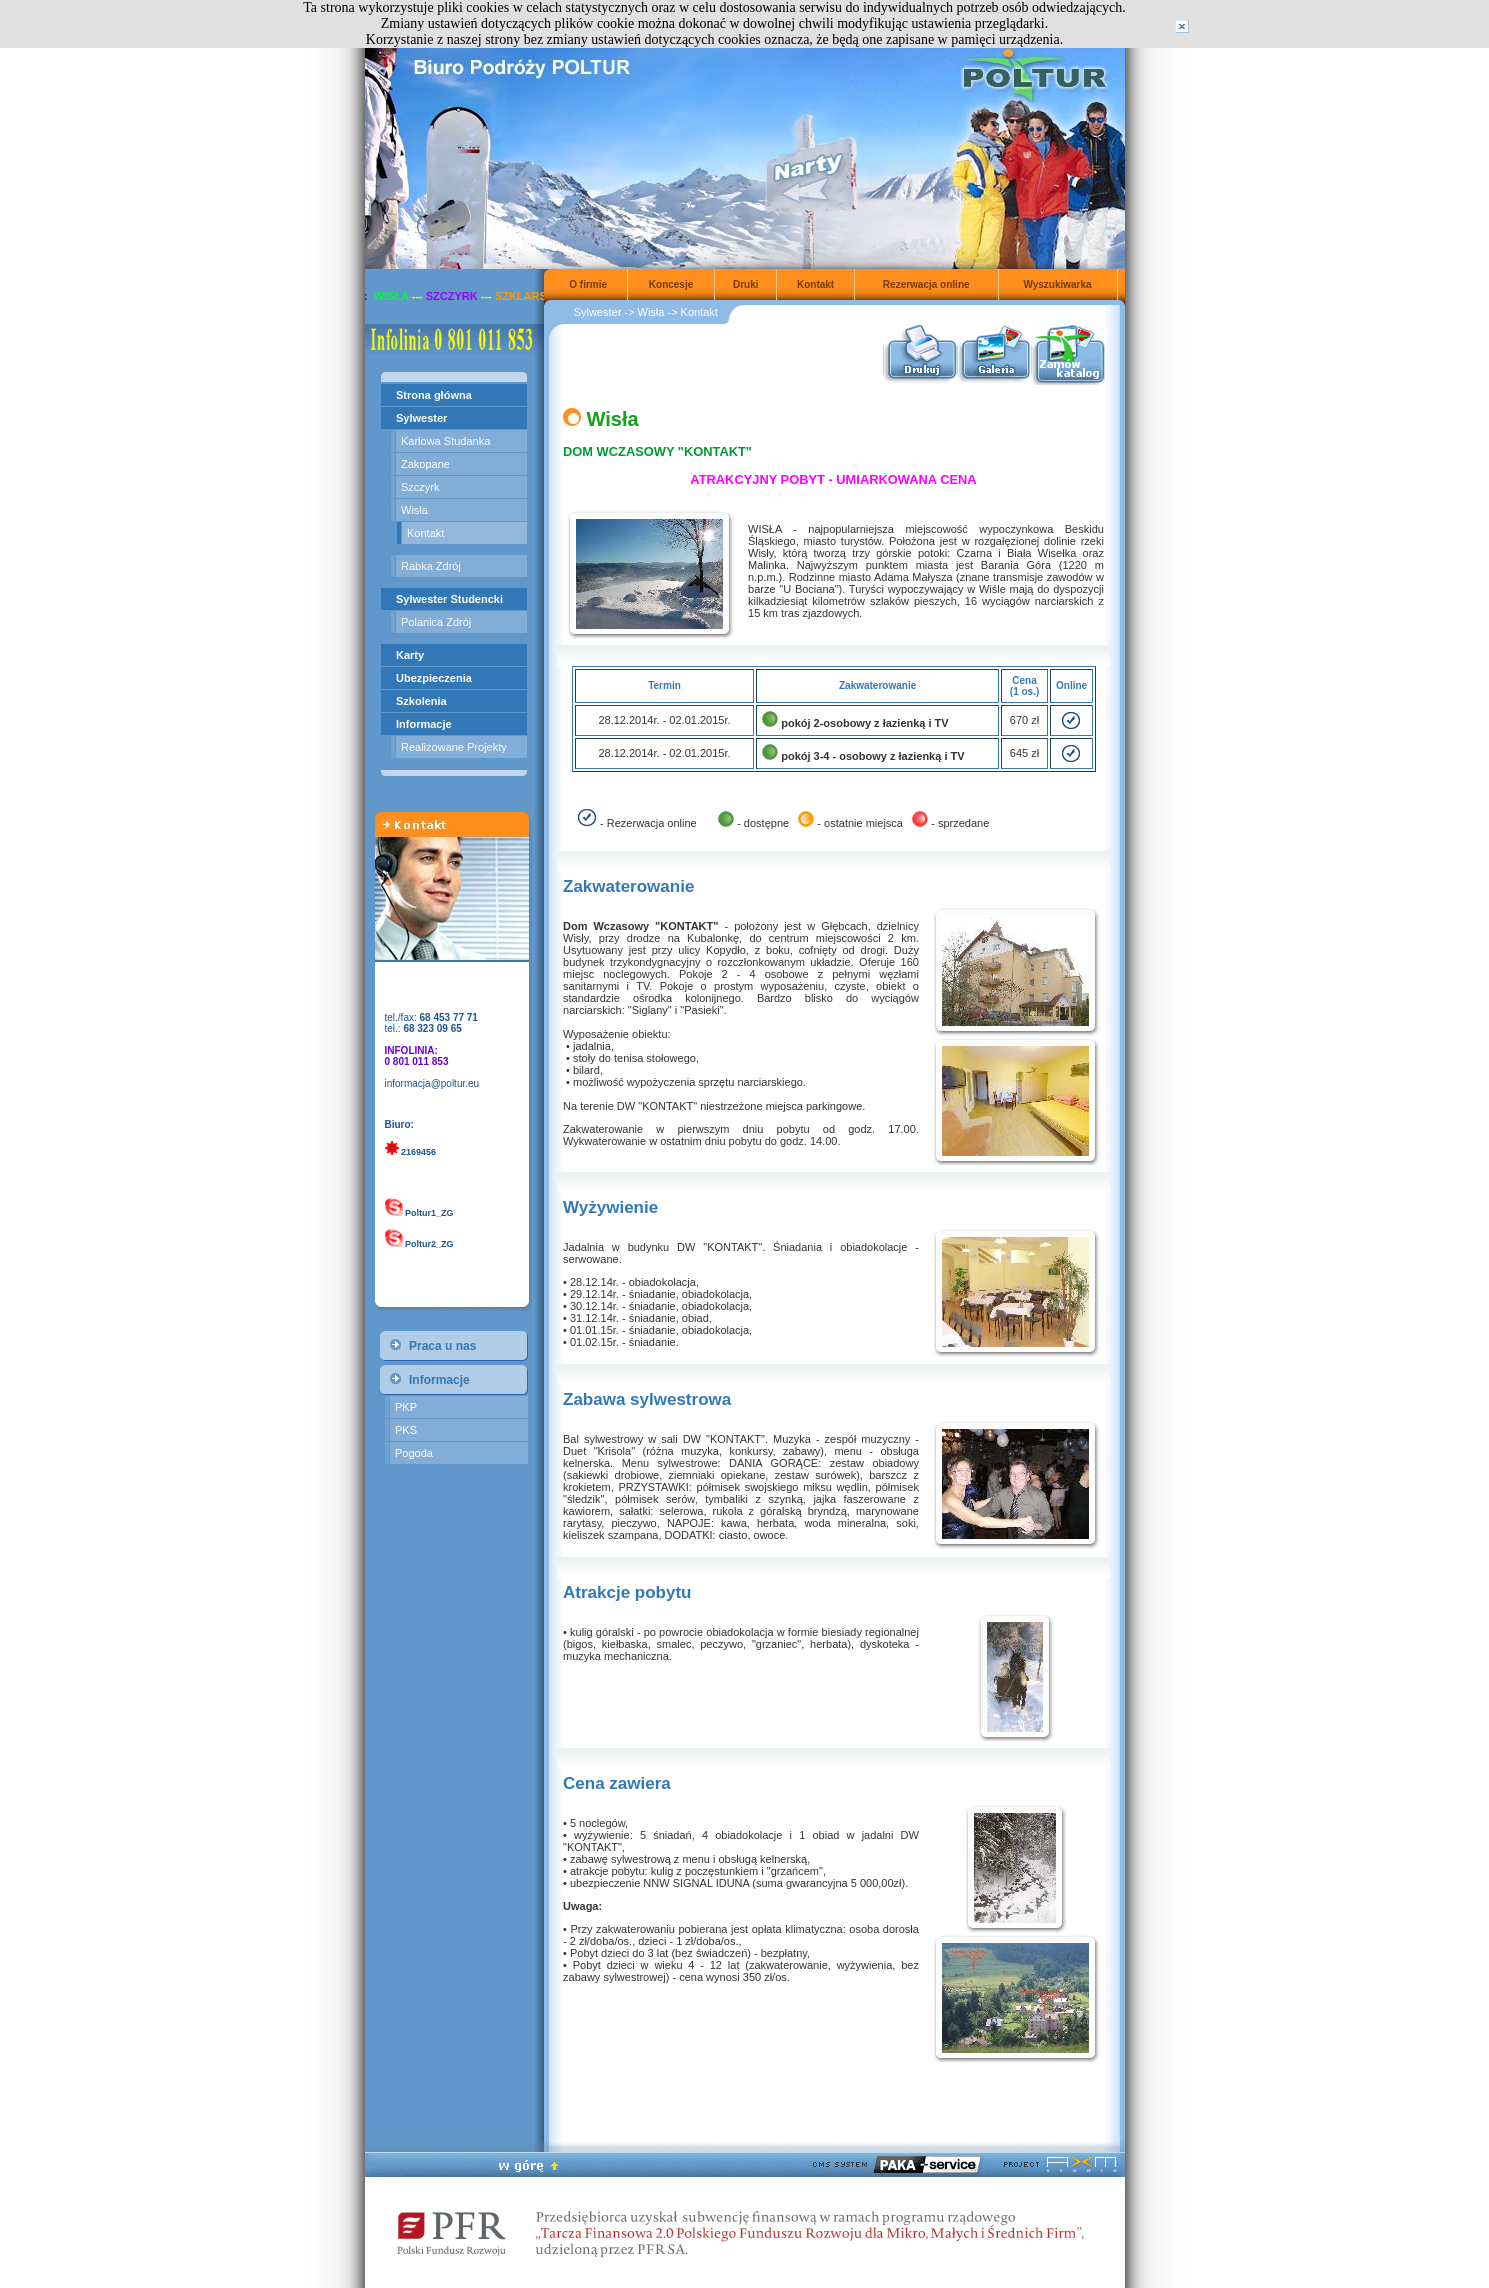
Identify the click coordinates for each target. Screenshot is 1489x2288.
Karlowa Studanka (445, 441)
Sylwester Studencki (449, 599)
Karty (410, 655)
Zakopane (425, 464)
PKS (406, 1430)
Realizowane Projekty (454, 747)
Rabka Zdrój (431, 566)
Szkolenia (421, 701)
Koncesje (671, 284)
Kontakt (425, 533)
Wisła (414, 510)
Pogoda (414, 1453)
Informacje (424, 724)
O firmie (588, 284)
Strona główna (434, 395)
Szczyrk (420, 487)
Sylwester (421, 418)
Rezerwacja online (926, 284)
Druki (746, 284)
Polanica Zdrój (436, 622)
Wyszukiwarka (1057, 284)
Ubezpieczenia (434, 678)
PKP (406, 1407)
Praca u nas (442, 1346)
